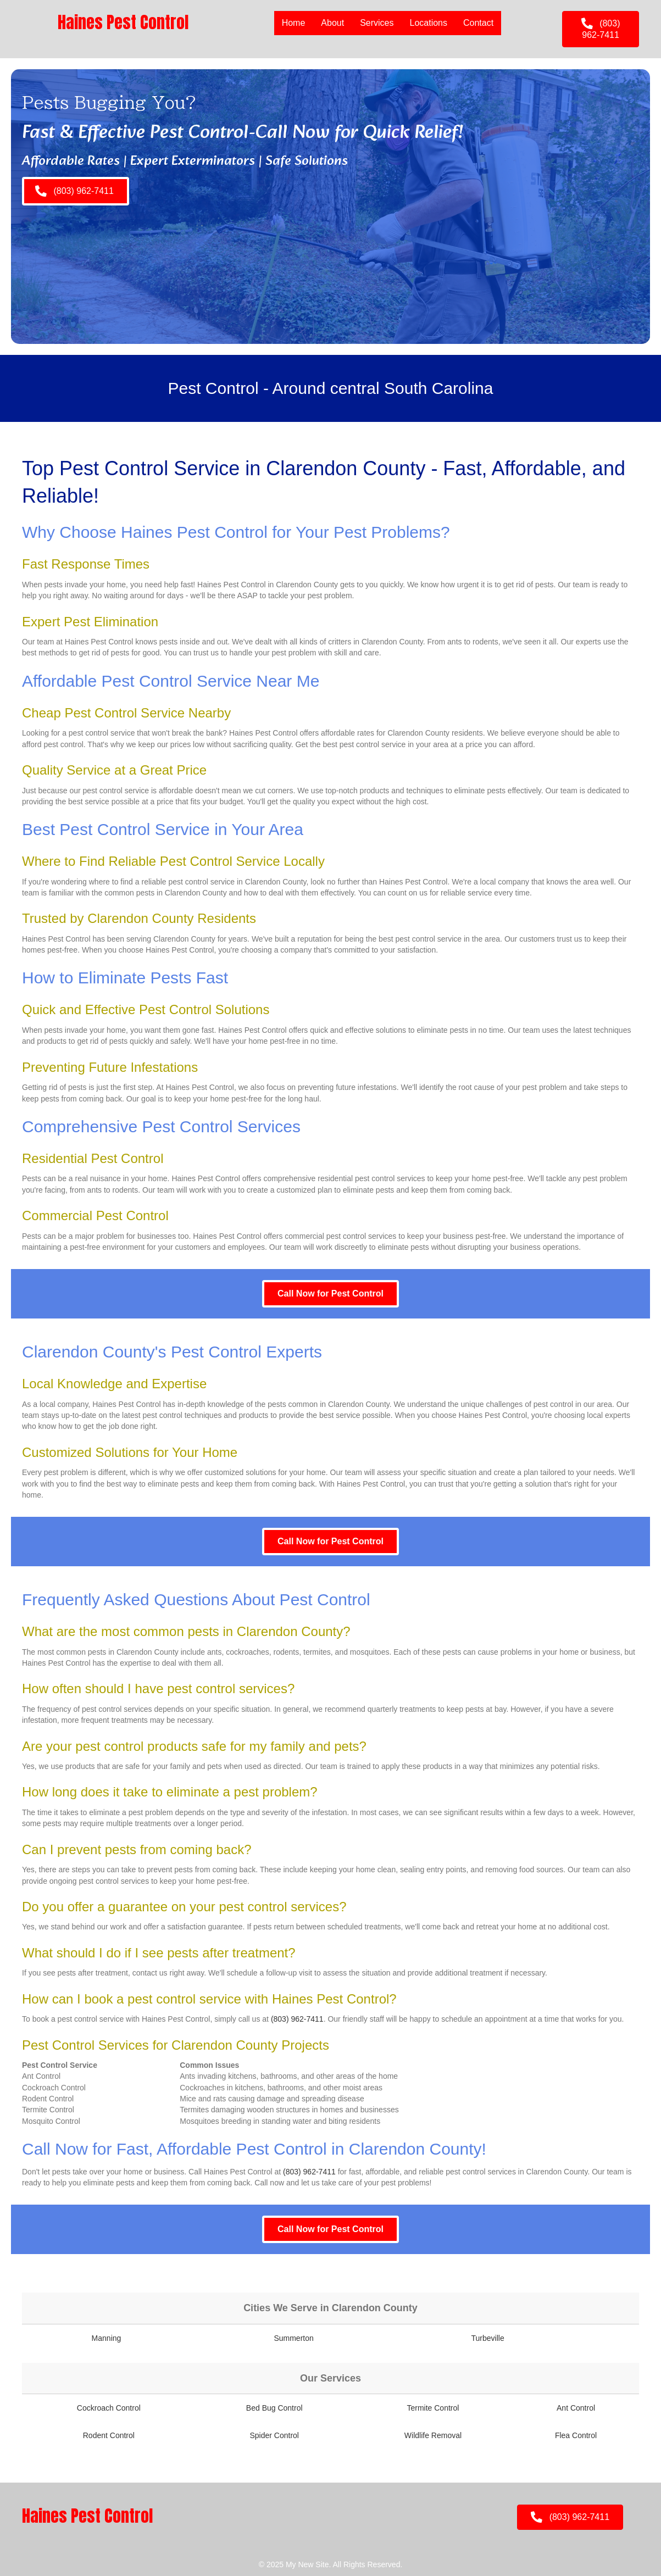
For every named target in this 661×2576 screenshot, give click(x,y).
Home (293, 22)
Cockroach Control (109, 2407)
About (332, 22)
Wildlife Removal (433, 2435)
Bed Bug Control (274, 2407)
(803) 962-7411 (297, 2019)
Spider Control (274, 2435)
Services (376, 22)
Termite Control (433, 2407)
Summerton (293, 2338)
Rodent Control (109, 2435)
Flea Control (576, 2435)
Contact (478, 22)
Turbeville (487, 2338)
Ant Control (576, 2407)
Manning (106, 2338)
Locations (429, 22)
